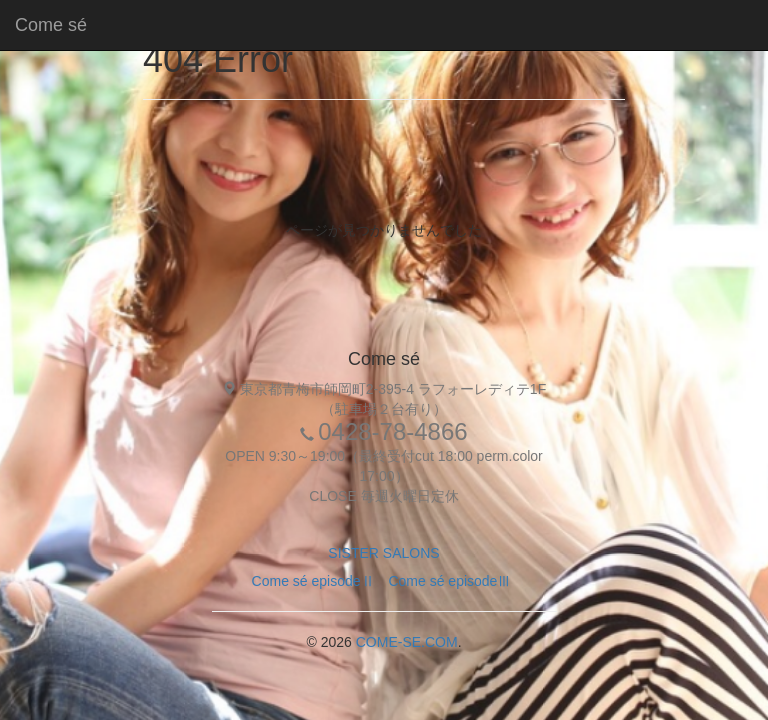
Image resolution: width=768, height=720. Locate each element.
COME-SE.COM (407, 642)
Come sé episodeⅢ (449, 581)
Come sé (51, 25)
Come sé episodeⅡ (313, 581)
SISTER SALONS (383, 553)
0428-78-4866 (392, 431)
